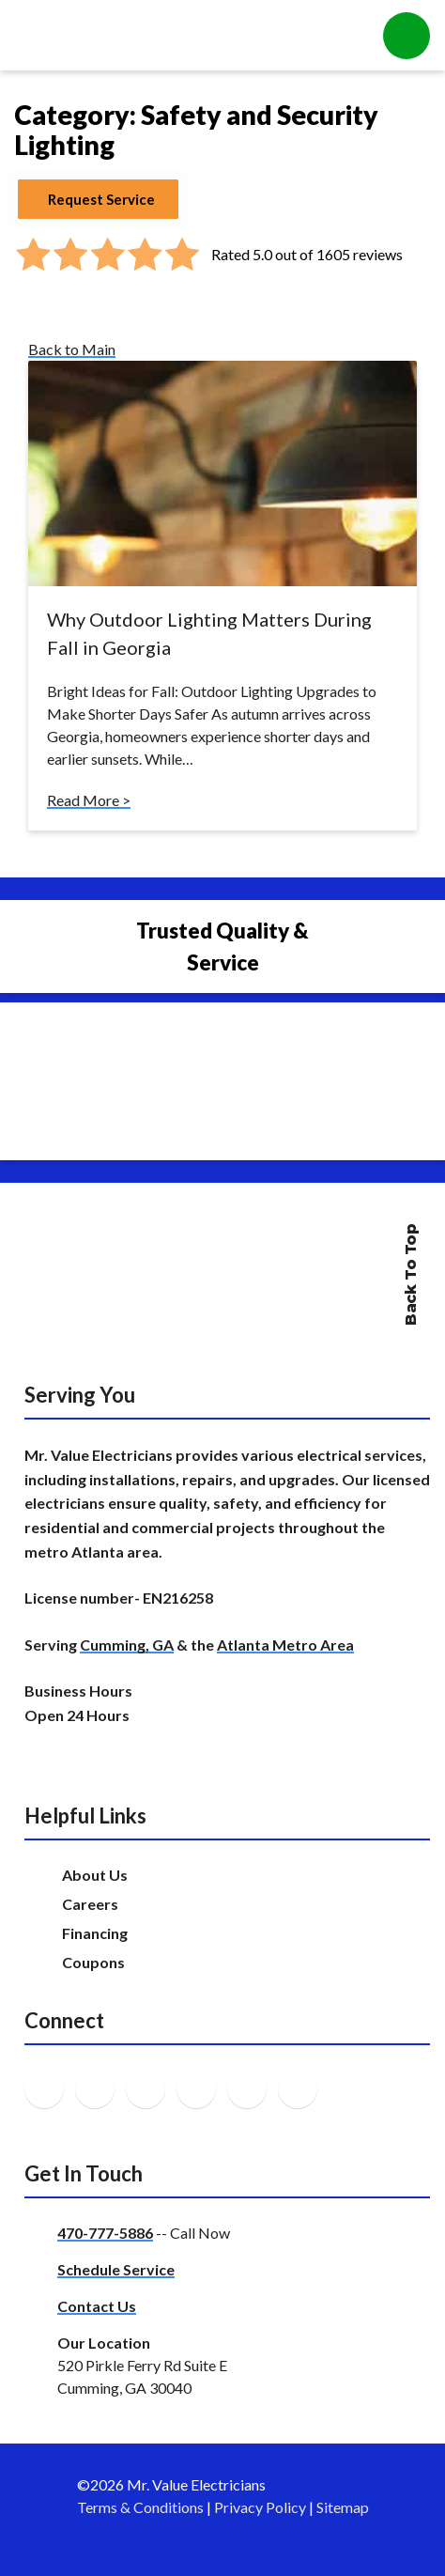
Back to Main (71, 349)
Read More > (88, 800)
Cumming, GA (127, 1644)
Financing (95, 1933)
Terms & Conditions (140, 2507)
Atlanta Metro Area (285, 1644)
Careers (90, 1904)
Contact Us (96, 2306)
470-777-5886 (105, 2233)
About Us (95, 1875)
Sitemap (342, 2507)
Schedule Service (116, 2269)
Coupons (93, 1962)
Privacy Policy (260, 2507)
